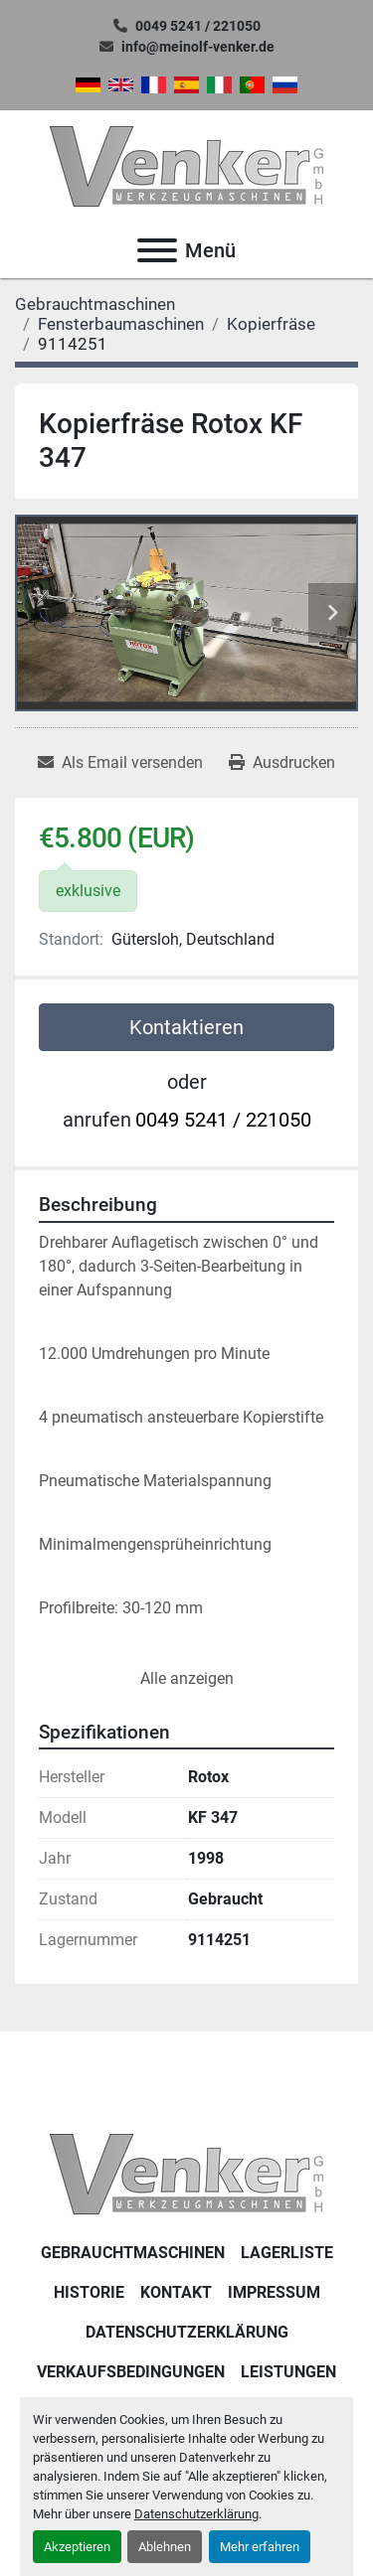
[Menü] (157, 250)
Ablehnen (164, 2546)
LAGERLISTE (287, 2252)
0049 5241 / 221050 (198, 26)
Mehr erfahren (259, 2546)
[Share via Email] (120, 763)
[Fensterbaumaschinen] (121, 324)
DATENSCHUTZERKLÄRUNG (187, 2332)
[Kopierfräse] (271, 324)
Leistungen (288, 2371)
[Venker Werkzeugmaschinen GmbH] (186, 2173)
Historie (89, 2292)
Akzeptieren (77, 2546)
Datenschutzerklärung (196, 2513)
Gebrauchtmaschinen (133, 2252)
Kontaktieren (186, 1027)
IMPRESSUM (274, 2292)
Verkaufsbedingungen (131, 2371)
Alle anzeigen (187, 1678)
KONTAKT (176, 2292)
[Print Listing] (282, 763)
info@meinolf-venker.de (198, 47)
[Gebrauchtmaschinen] (95, 304)
